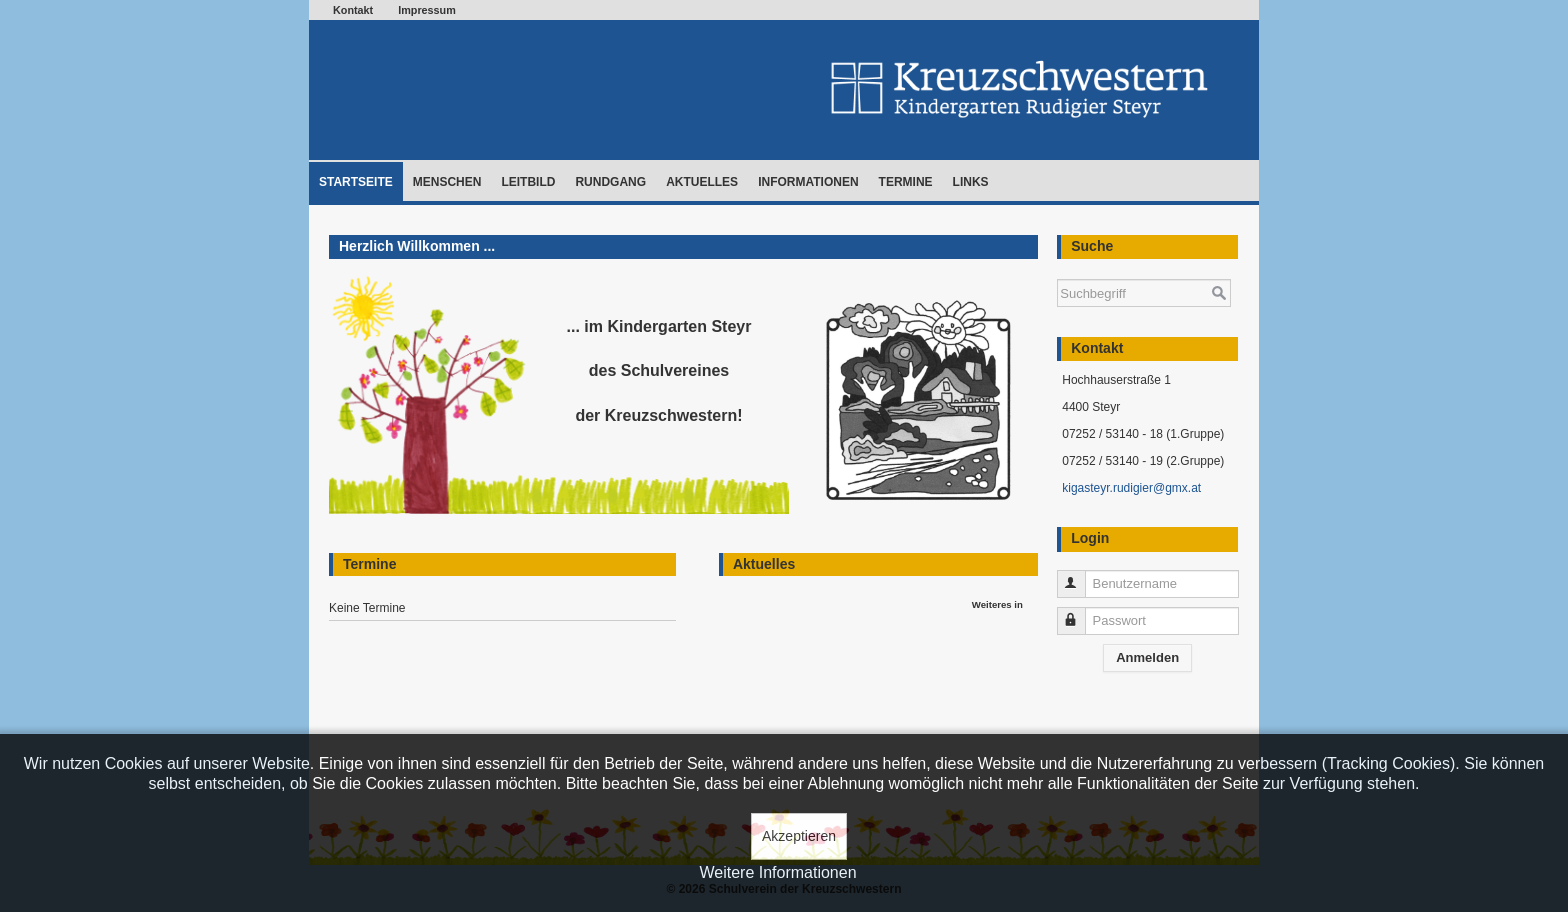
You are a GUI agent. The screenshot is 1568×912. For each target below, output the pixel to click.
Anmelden (1147, 657)
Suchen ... (1057, 269)
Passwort (1080, 612)
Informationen (808, 182)
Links (971, 182)
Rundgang (610, 182)
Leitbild (528, 182)
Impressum (427, 10)
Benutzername (1080, 575)
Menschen (447, 182)
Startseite (356, 182)
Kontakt (353, 10)
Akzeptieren (799, 836)
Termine (906, 182)
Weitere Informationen (777, 872)
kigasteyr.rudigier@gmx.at (1131, 488)
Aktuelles (702, 182)
